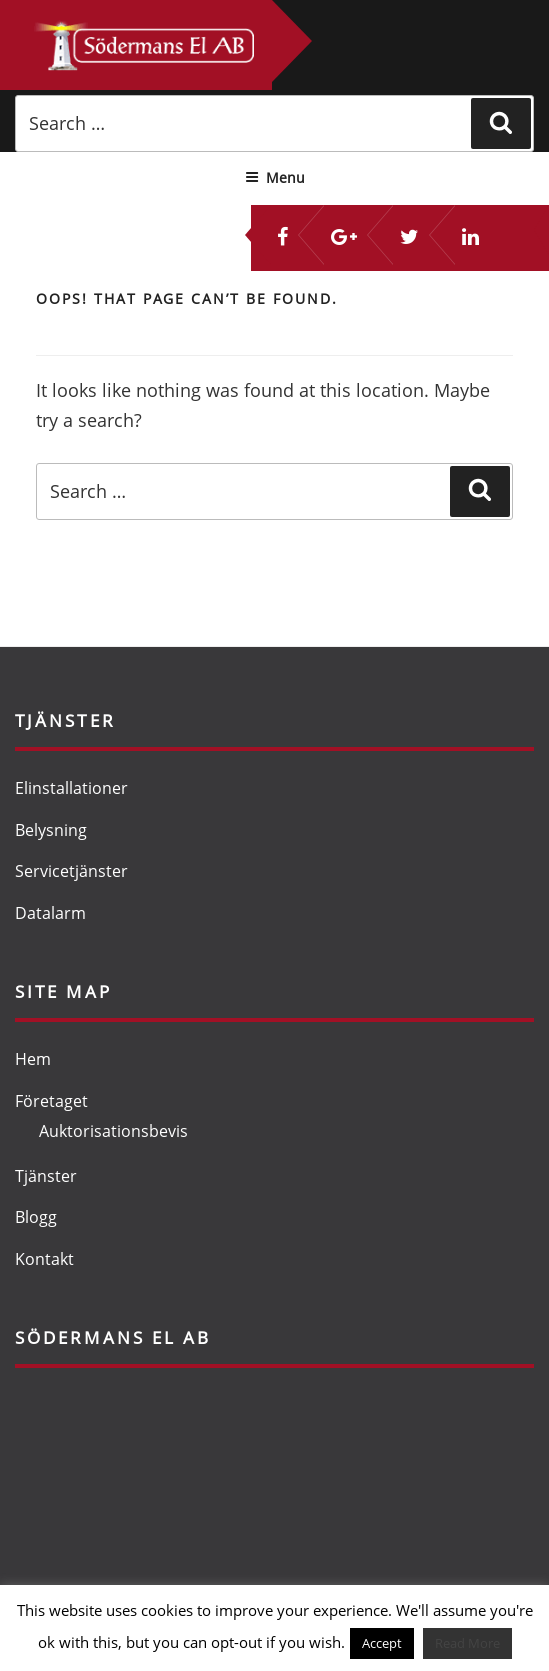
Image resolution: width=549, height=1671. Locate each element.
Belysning (51, 830)
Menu (275, 177)
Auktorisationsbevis (113, 1131)
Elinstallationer (71, 788)
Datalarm (50, 913)
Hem (33, 1059)
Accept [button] (382, 1643)
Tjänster (46, 1176)
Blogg (36, 1217)
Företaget (51, 1101)
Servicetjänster (71, 871)
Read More (467, 1643)
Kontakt (44, 1259)
